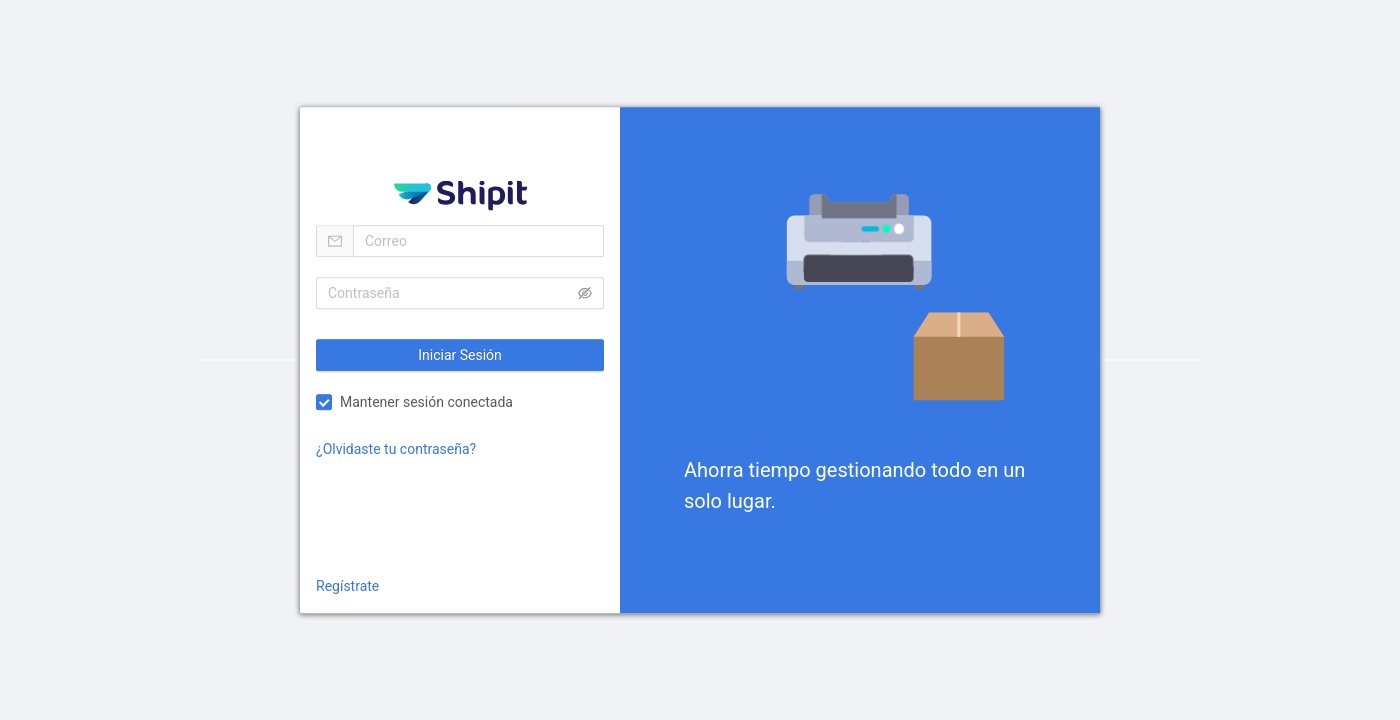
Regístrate (347, 586)
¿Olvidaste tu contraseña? (396, 449)
